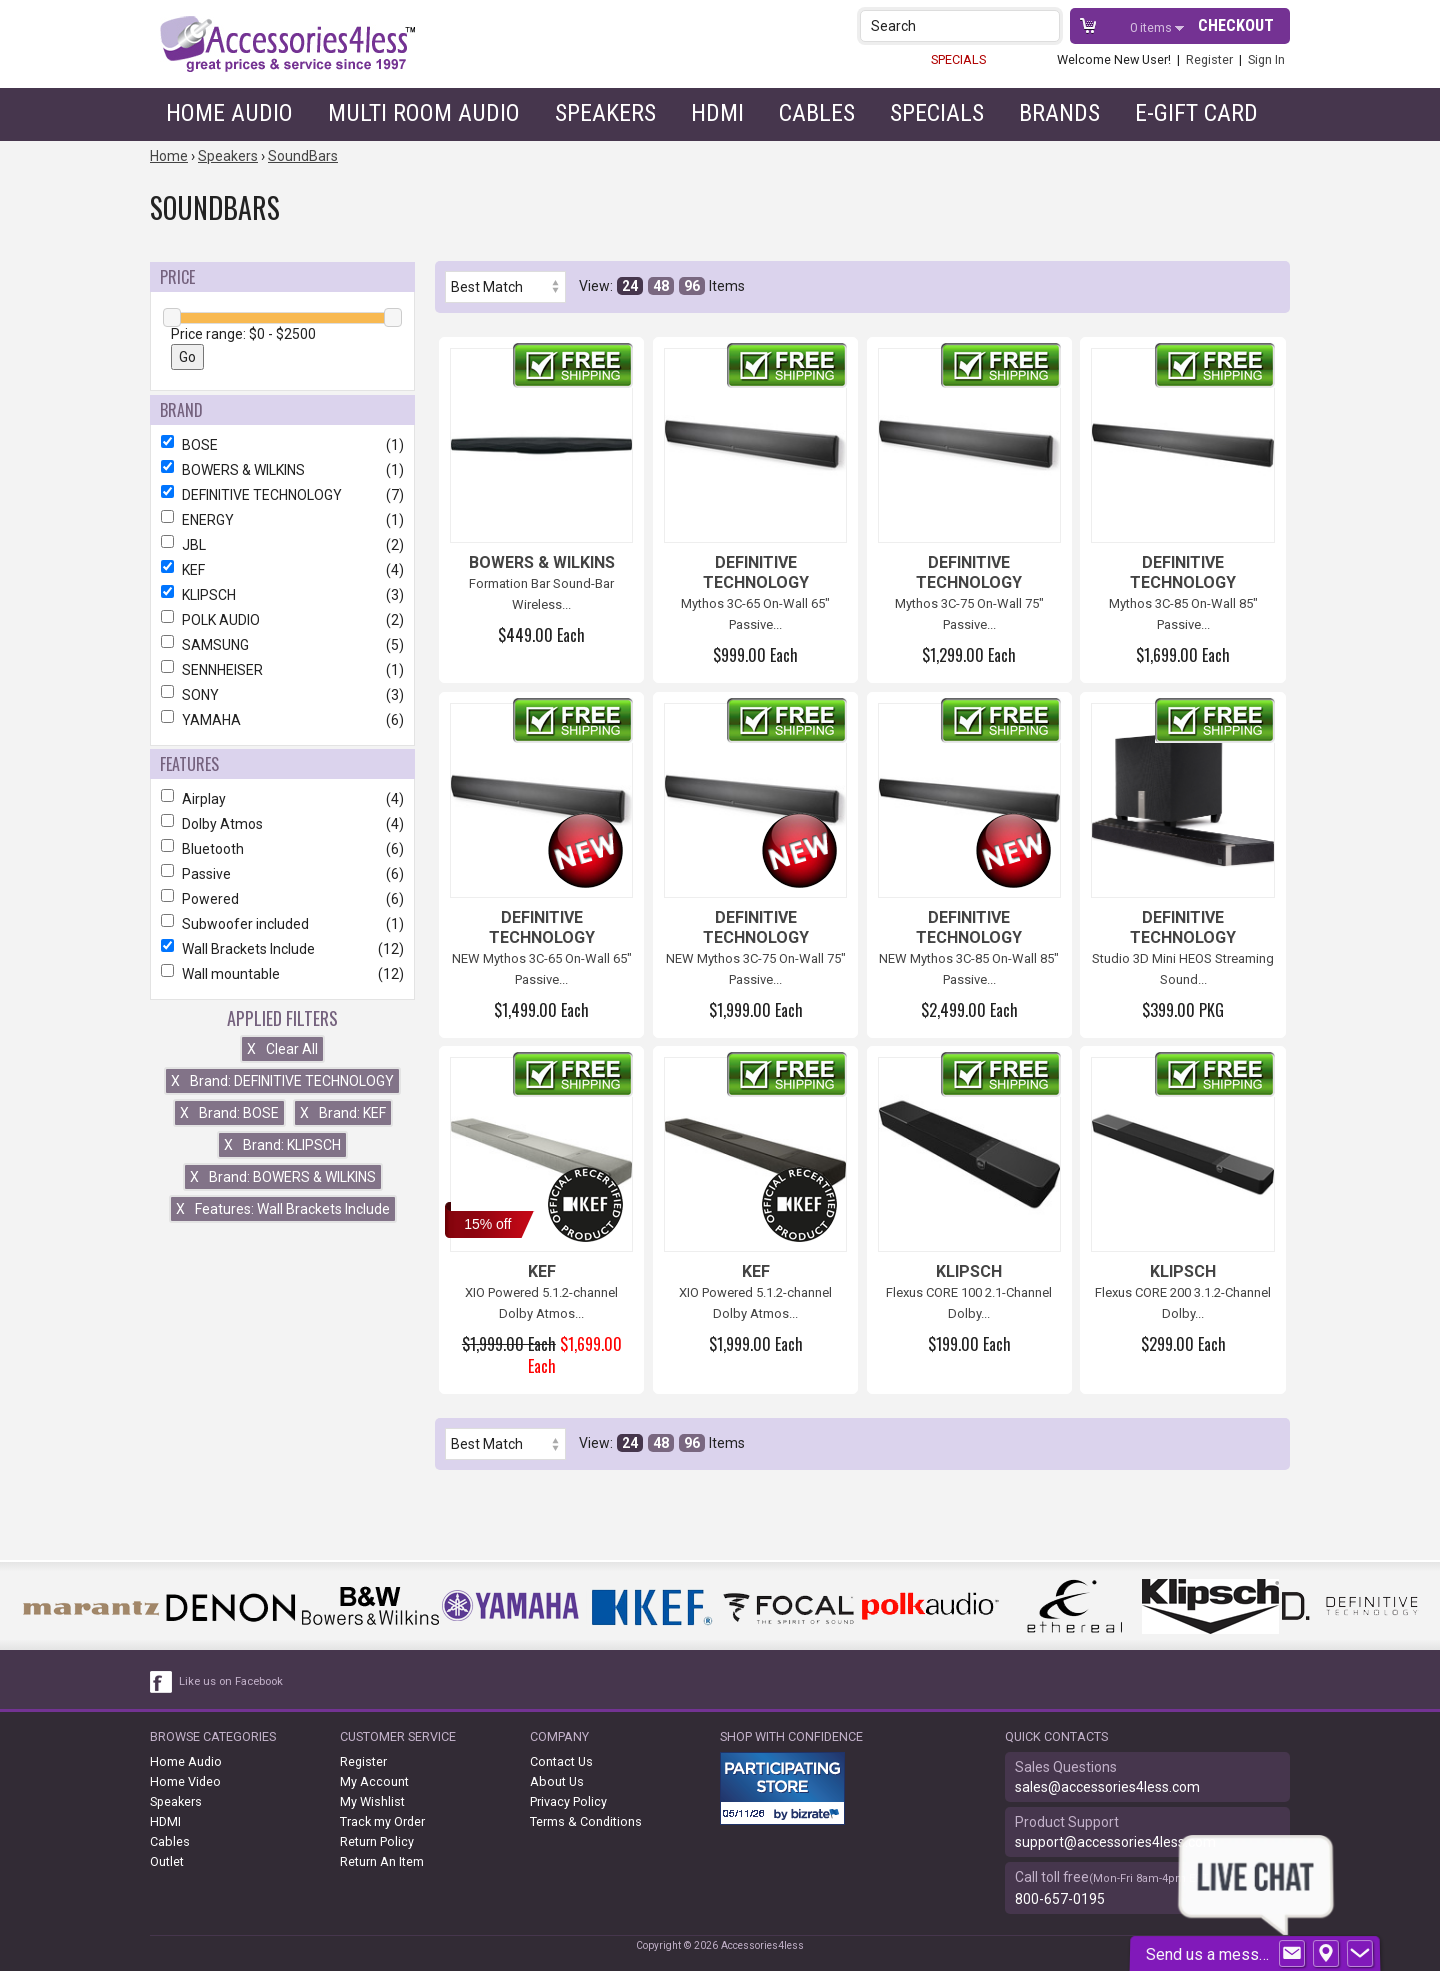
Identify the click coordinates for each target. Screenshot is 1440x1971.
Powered (282, 899)
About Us (557, 1781)
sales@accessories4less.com (1107, 1787)
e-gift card (1196, 113)
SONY (282, 695)
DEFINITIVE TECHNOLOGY (282, 495)
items (1152, 27)
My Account (374, 1781)
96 (692, 286)
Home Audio (229, 113)
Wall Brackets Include (282, 949)
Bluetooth (282, 849)
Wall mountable (282, 974)
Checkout (1236, 25)
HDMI (717, 113)
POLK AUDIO (282, 620)
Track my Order (382, 1821)
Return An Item (382, 1861)
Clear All (282, 1049)
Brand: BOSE (229, 1113)
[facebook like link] (162, 1682)
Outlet (167, 1861)
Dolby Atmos (282, 824)
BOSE (282, 445)
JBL (282, 545)
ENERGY (282, 520)
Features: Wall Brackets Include (283, 1209)
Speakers (605, 113)
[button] (1046, 25)
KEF (282, 570)
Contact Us (561, 1761)
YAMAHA (282, 720)
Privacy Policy (568, 1801)
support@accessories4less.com (1115, 1842)
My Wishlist (372, 1801)
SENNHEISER (282, 670)
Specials (937, 113)
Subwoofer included (282, 924)
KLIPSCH (282, 595)
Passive (282, 874)
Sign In (1266, 59)
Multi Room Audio (424, 113)
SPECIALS (958, 59)
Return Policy (377, 1841)
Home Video (185, 1781)
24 (630, 286)
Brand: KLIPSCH (282, 1145)
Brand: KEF (343, 1113)
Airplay (282, 799)
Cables (817, 113)
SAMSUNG (282, 645)
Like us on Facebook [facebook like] (231, 1681)
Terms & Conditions (586, 1821)
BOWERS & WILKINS (282, 470)
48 (661, 286)
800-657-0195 (1060, 1899)
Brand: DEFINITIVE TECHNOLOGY (282, 1081)
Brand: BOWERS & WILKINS (283, 1177)
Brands (1059, 113)
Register (1209, 59)
